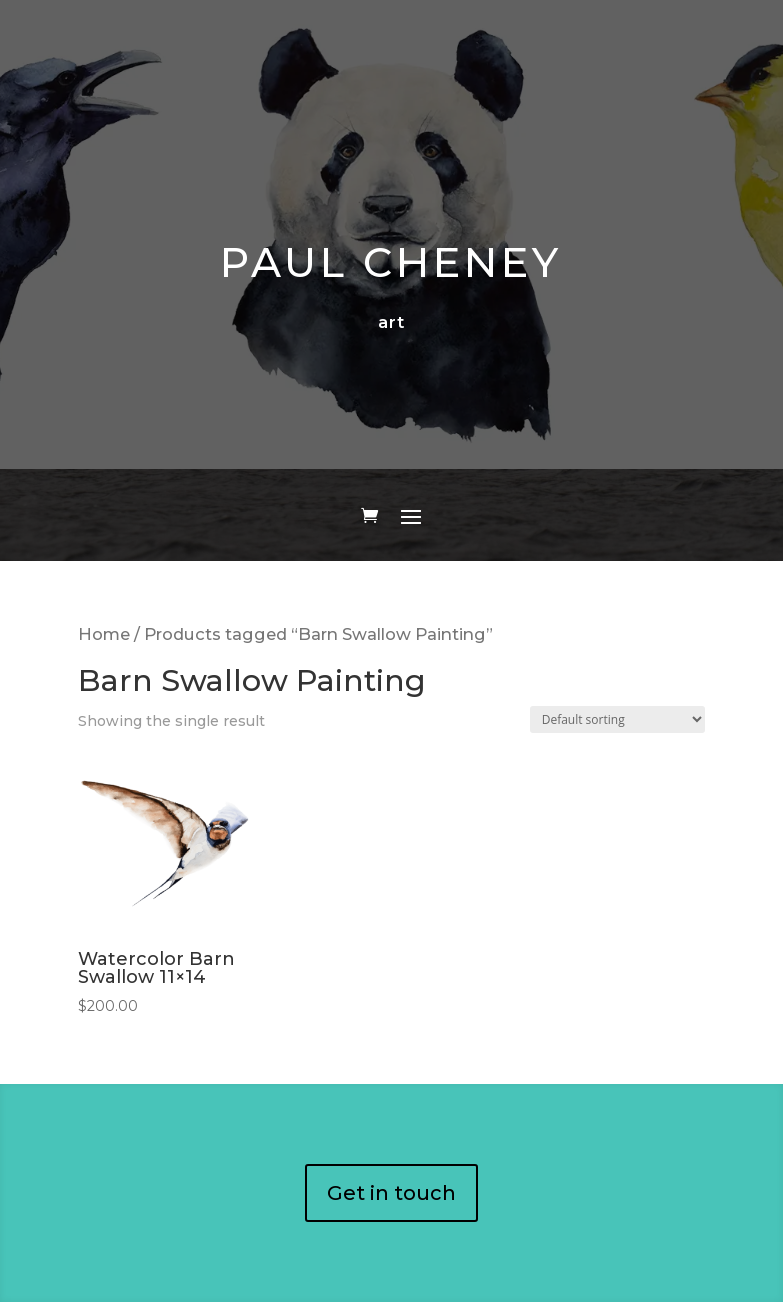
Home (104, 634)
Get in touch (391, 1193)
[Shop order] (617, 719)
